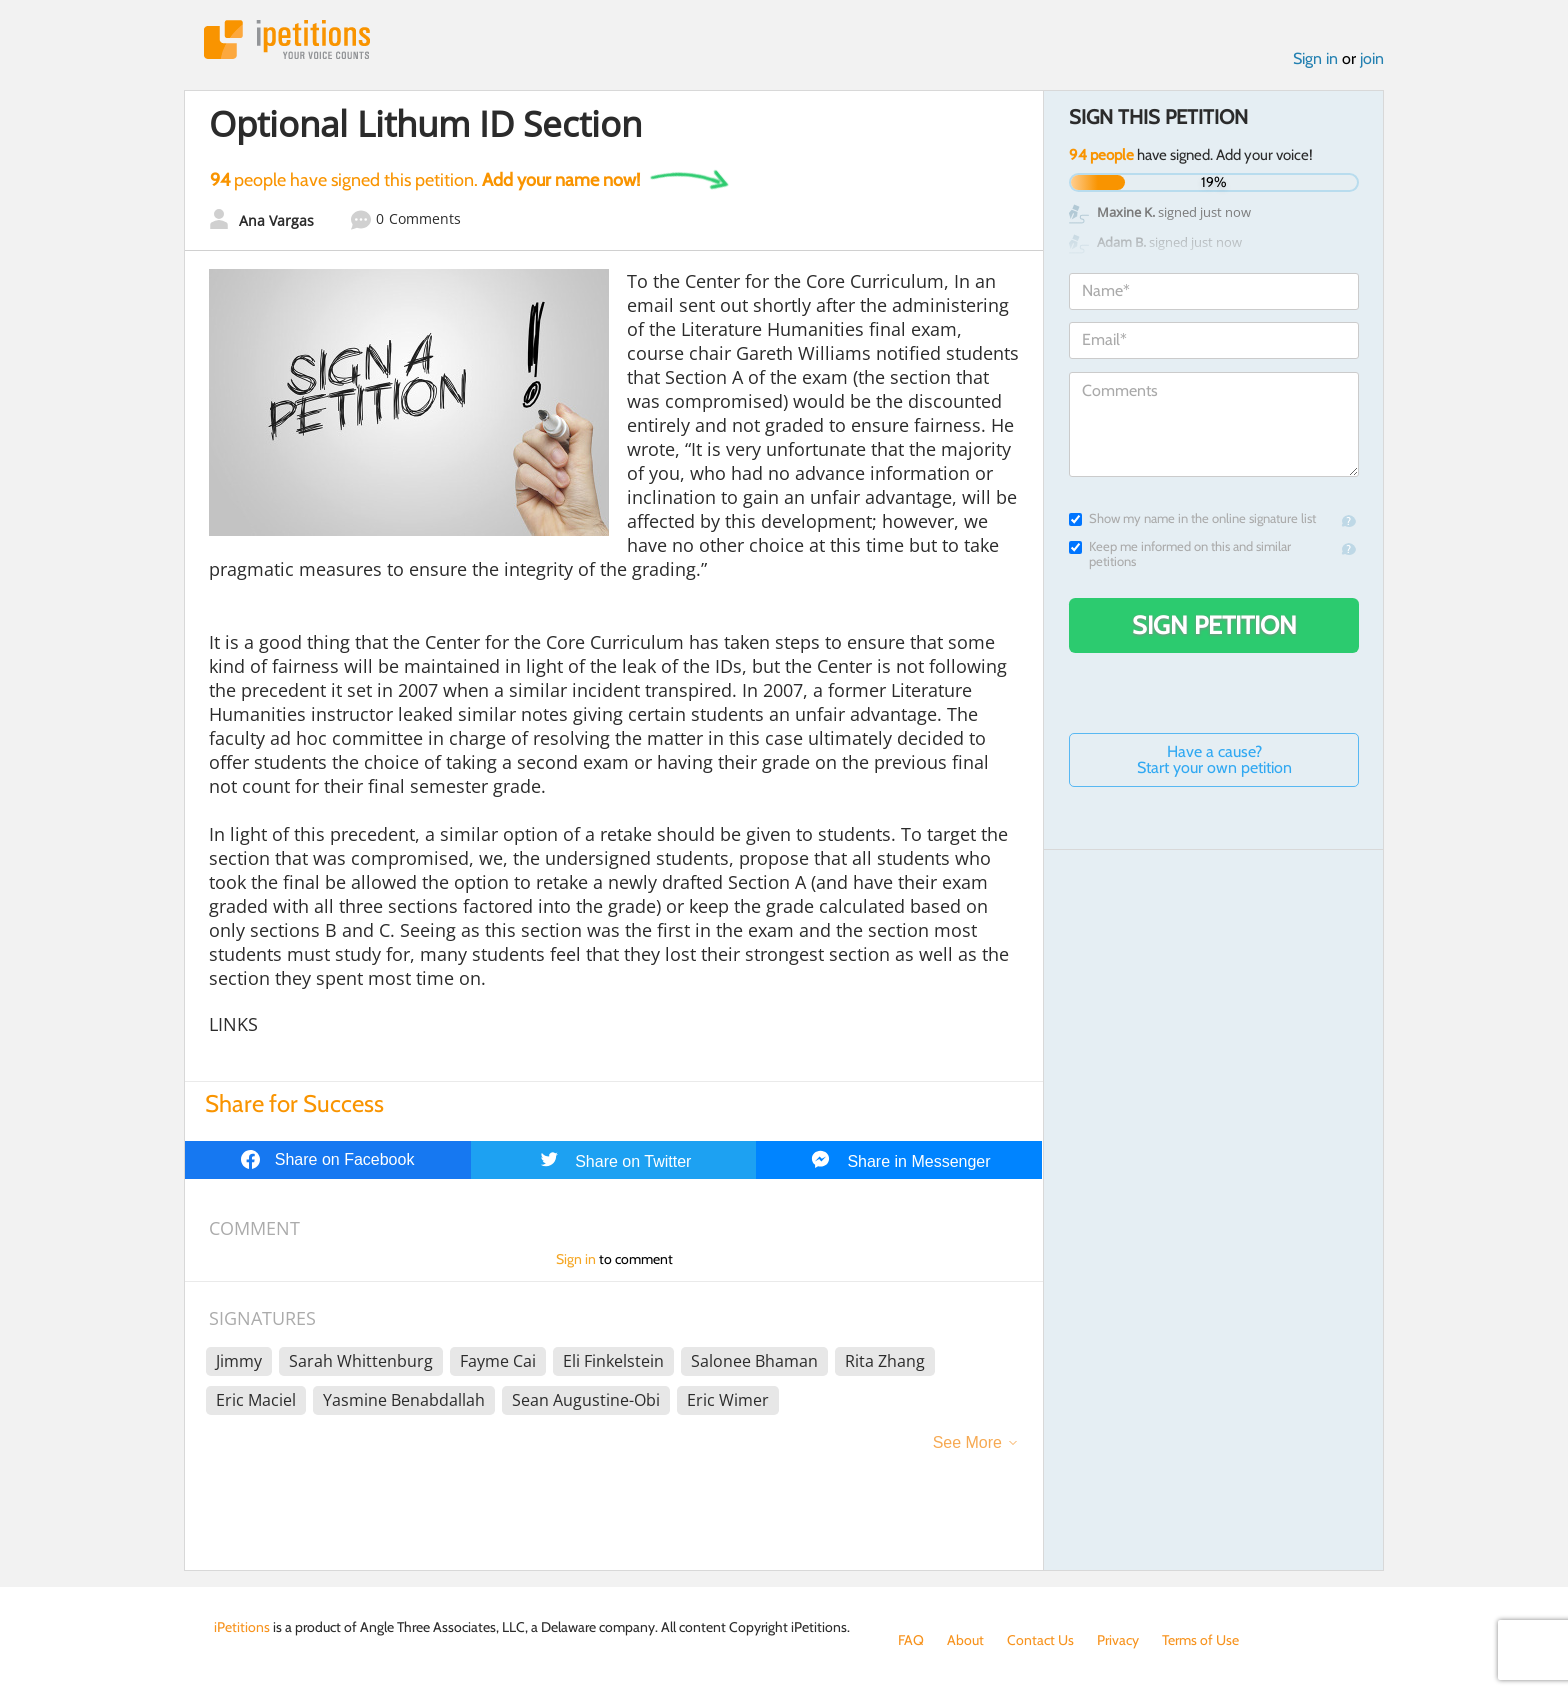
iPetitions (287, 39)
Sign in (1315, 58)
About (965, 1640)
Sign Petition (1214, 625)
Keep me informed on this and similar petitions (1180, 554)
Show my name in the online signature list (1192, 518)
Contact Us (1040, 1640)
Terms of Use (1200, 1640)
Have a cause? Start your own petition (1214, 759)
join (1372, 58)
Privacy (1118, 1640)
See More (967, 1442)
